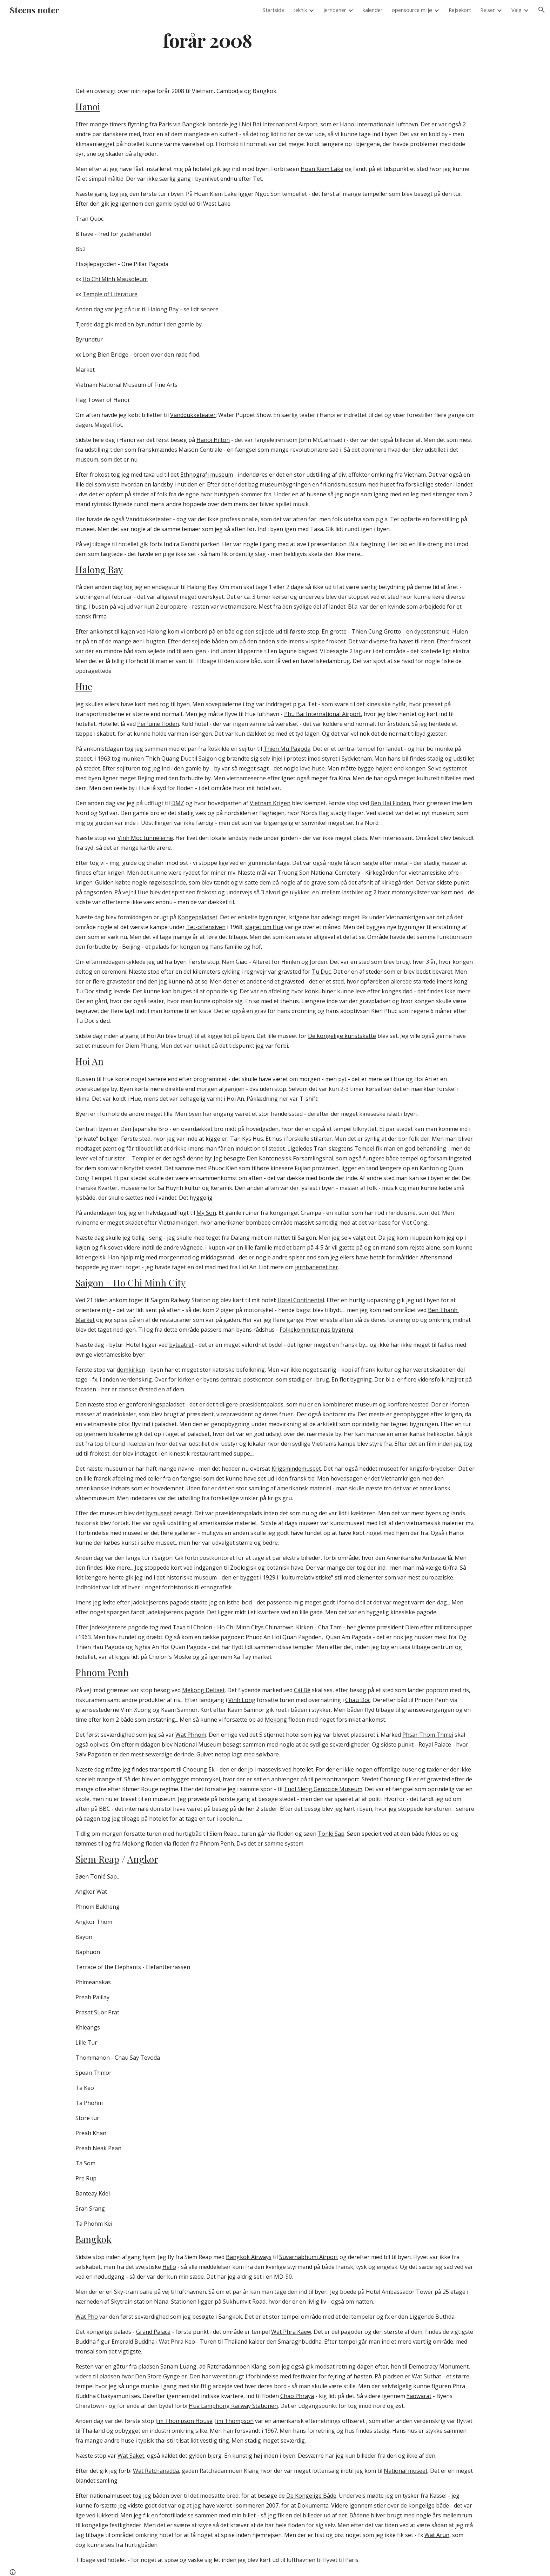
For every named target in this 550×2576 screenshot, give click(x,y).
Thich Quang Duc (168, 758)
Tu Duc (321, 971)
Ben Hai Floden (390, 803)
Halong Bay (99, 569)
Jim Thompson (234, 2421)
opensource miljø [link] (412, 9)
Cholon (202, 1627)
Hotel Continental (300, 1300)
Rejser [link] (487, 9)
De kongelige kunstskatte (342, 1036)
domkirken (131, 1369)
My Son (206, 1213)
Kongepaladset (197, 917)
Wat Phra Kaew (291, 2332)
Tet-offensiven (206, 927)
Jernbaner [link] (334, 9)
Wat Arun (436, 2535)
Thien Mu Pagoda (286, 749)
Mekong (276, 1719)
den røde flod (181, 354)
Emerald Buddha (133, 2341)
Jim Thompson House (184, 2421)
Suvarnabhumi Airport (308, 2257)
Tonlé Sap (331, 1833)
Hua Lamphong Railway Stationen (233, 2406)
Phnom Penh (102, 1672)
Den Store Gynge (157, 2376)
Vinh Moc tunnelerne (145, 838)
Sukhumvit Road (244, 2301)
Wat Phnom (190, 1735)
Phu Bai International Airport (322, 714)
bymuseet (159, 1513)
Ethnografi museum (206, 474)
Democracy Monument (439, 2366)
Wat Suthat (426, 2376)
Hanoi (87, 106)
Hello (169, 2267)
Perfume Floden (158, 724)
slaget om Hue (264, 927)
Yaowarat (419, 2396)
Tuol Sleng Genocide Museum (323, 1789)
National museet (406, 2471)
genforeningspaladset (155, 1404)
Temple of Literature (110, 294)
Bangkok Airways (248, 2257)
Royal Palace (434, 1744)
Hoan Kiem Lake (322, 169)
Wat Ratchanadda (156, 2471)
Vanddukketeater (193, 415)
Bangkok (93, 2239)
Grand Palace (153, 2332)
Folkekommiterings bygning (317, 1329)
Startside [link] (273, 9)
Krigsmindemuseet (296, 1468)
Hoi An (89, 1061)
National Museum (197, 1744)
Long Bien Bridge (105, 354)
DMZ (177, 803)
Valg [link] (516, 9)
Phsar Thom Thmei (427, 1735)
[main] (208, 39)
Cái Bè (302, 1690)
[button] (541, 9)
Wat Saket (131, 2455)
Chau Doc (357, 1700)
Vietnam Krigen (270, 803)
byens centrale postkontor (238, 1379)
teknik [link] (300, 9)
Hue (83, 686)
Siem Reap (97, 1859)
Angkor (142, 1859)
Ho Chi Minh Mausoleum (115, 279)
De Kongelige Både (311, 2495)
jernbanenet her (316, 1267)
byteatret (181, 1345)
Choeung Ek (199, 1769)
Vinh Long (241, 1700)
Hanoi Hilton (213, 440)
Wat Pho (86, 2316)
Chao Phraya (297, 2396)
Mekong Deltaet (203, 1690)
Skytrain (122, 2301)
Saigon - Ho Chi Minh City (130, 1282)
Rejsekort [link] (460, 9)
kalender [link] (373, 9)
